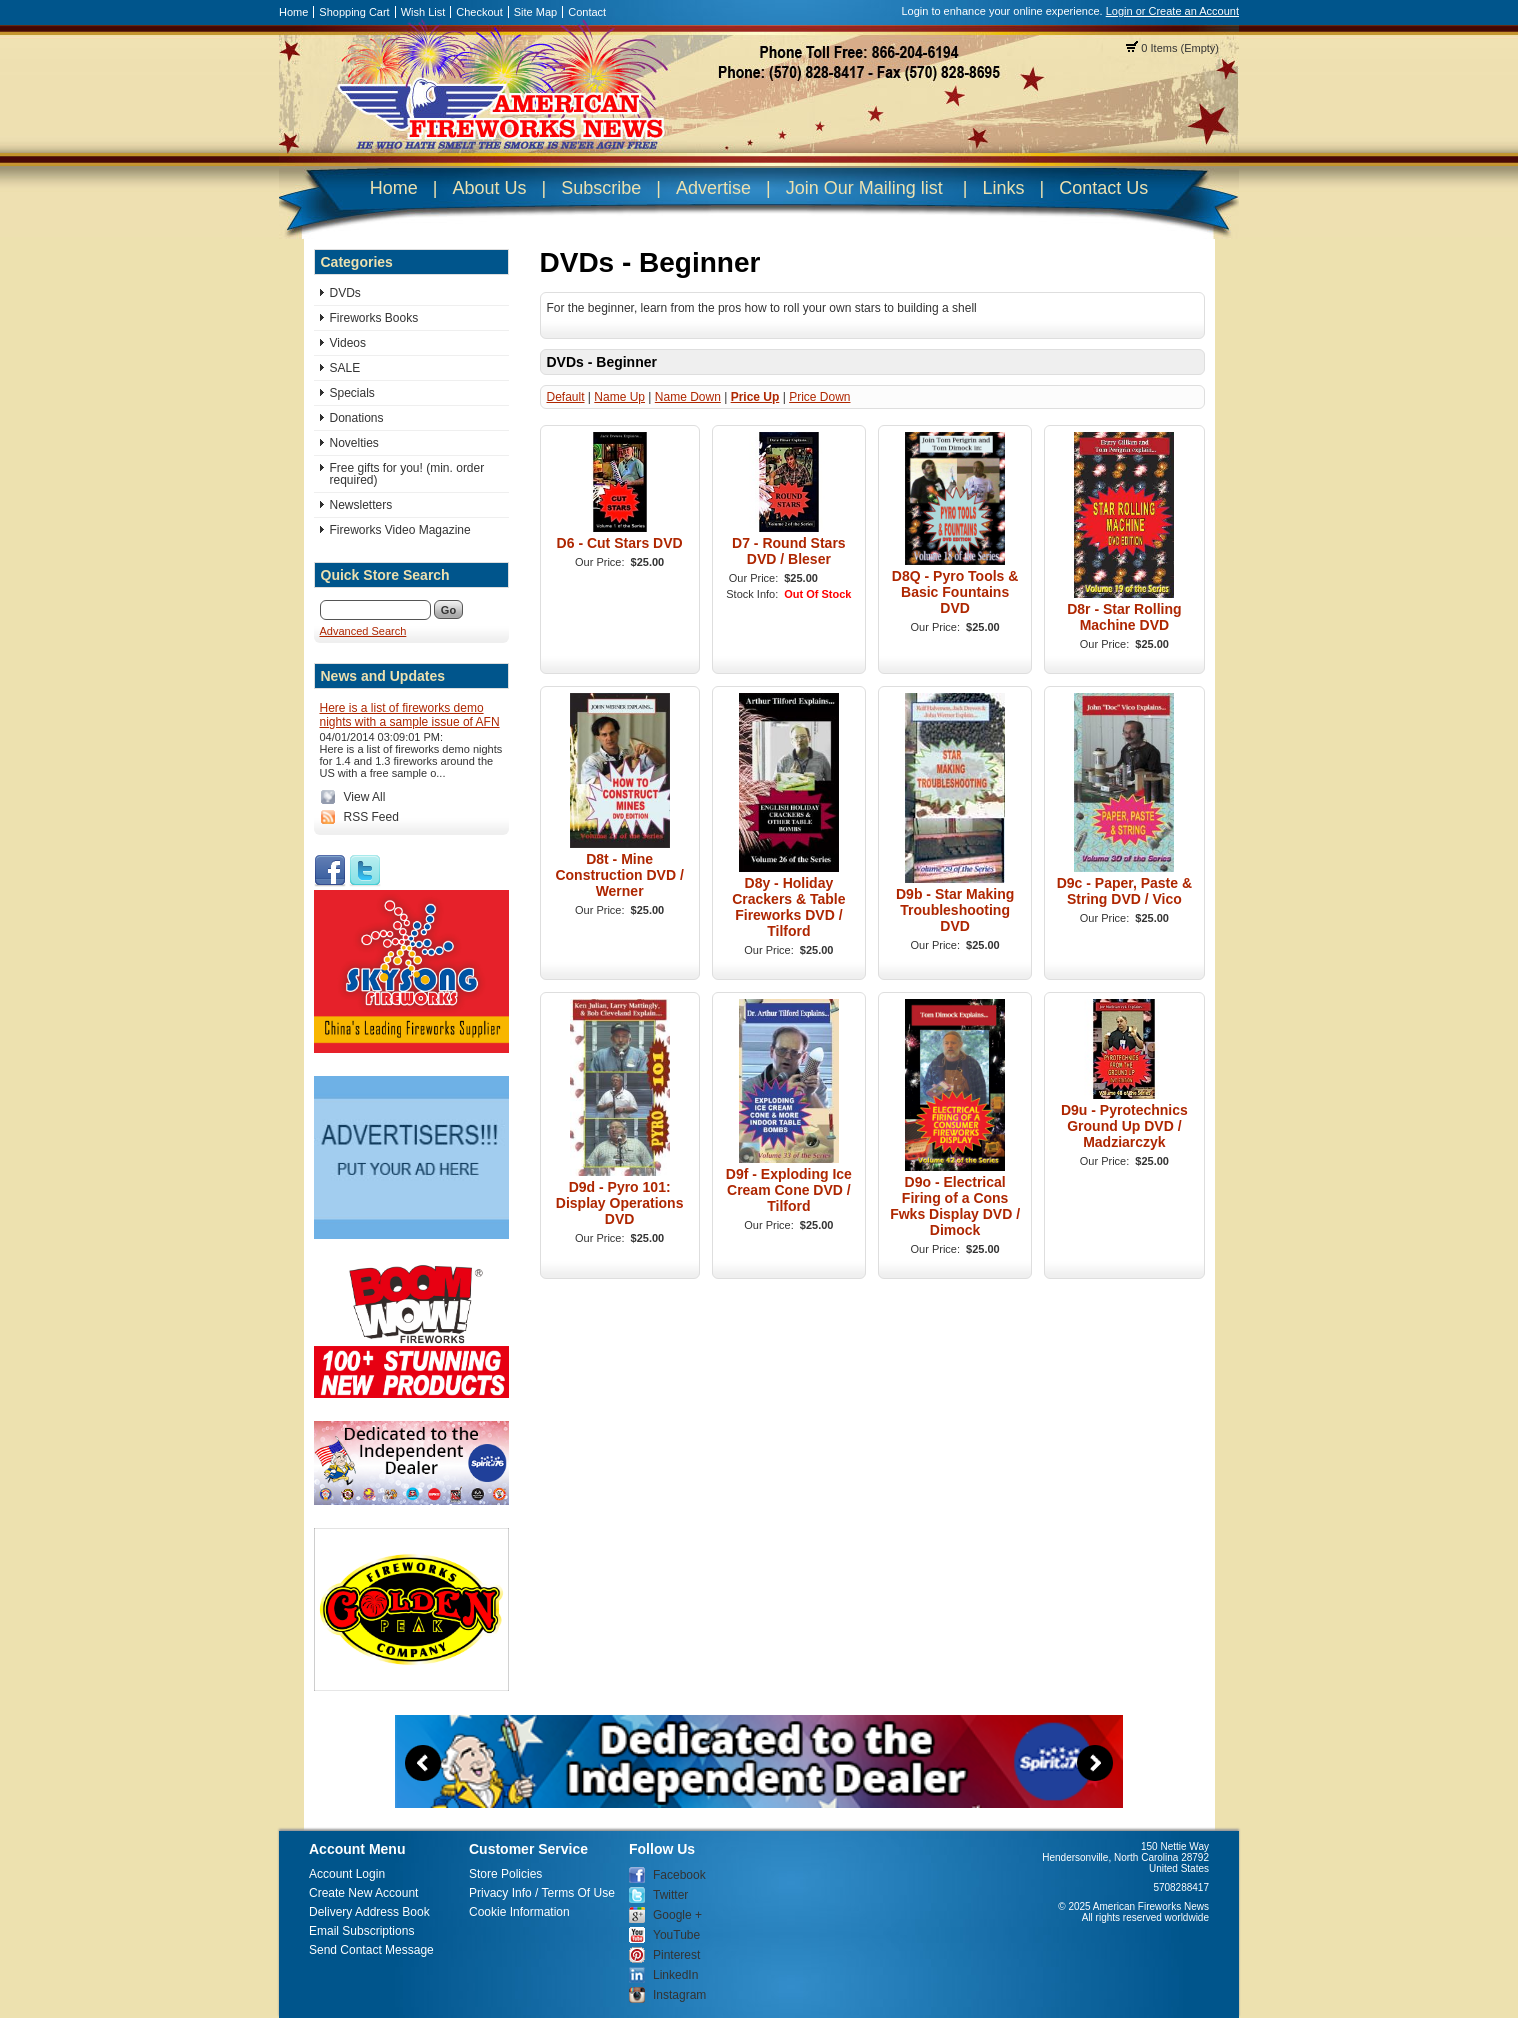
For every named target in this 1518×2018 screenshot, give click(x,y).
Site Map (535, 12)
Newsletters (361, 505)
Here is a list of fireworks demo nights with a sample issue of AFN (410, 715)
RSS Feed (371, 817)
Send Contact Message (371, 1950)
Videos (348, 343)
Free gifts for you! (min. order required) (407, 474)
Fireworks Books (374, 318)
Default (566, 397)
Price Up (755, 397)
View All (365, 797)
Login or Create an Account (1172, 11)
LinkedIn (675, 1975)
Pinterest (676, 1955)
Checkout (479, 12)
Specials (352, 393)
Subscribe (601, 188)
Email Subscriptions (361, 1931)
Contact (587, 12)
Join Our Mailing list (864, 188)
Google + (677, 1915)
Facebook (679, 1875)
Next (1095, 1763)
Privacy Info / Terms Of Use (542, 1893)
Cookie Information (519, 1912)
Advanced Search (363, 631)
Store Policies (505, 1874)
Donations (357, 418)
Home (293, 12)
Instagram (679, 1995)
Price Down (819, 397)
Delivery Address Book (369, 1912)
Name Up (619, 397)
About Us (489, 188)
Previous (423, 1763)
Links (1003, 188)
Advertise (713, 188)
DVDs (345, 293)
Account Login (347, 1874)
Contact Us (1103, 188)
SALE (345, 368)
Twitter (670, 1895)
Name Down (688, 397)
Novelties (354, 443)
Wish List (423, 12)
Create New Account (363, 1893)
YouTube (676, 1935)
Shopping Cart (354, 12)
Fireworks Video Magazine (400, 530)
